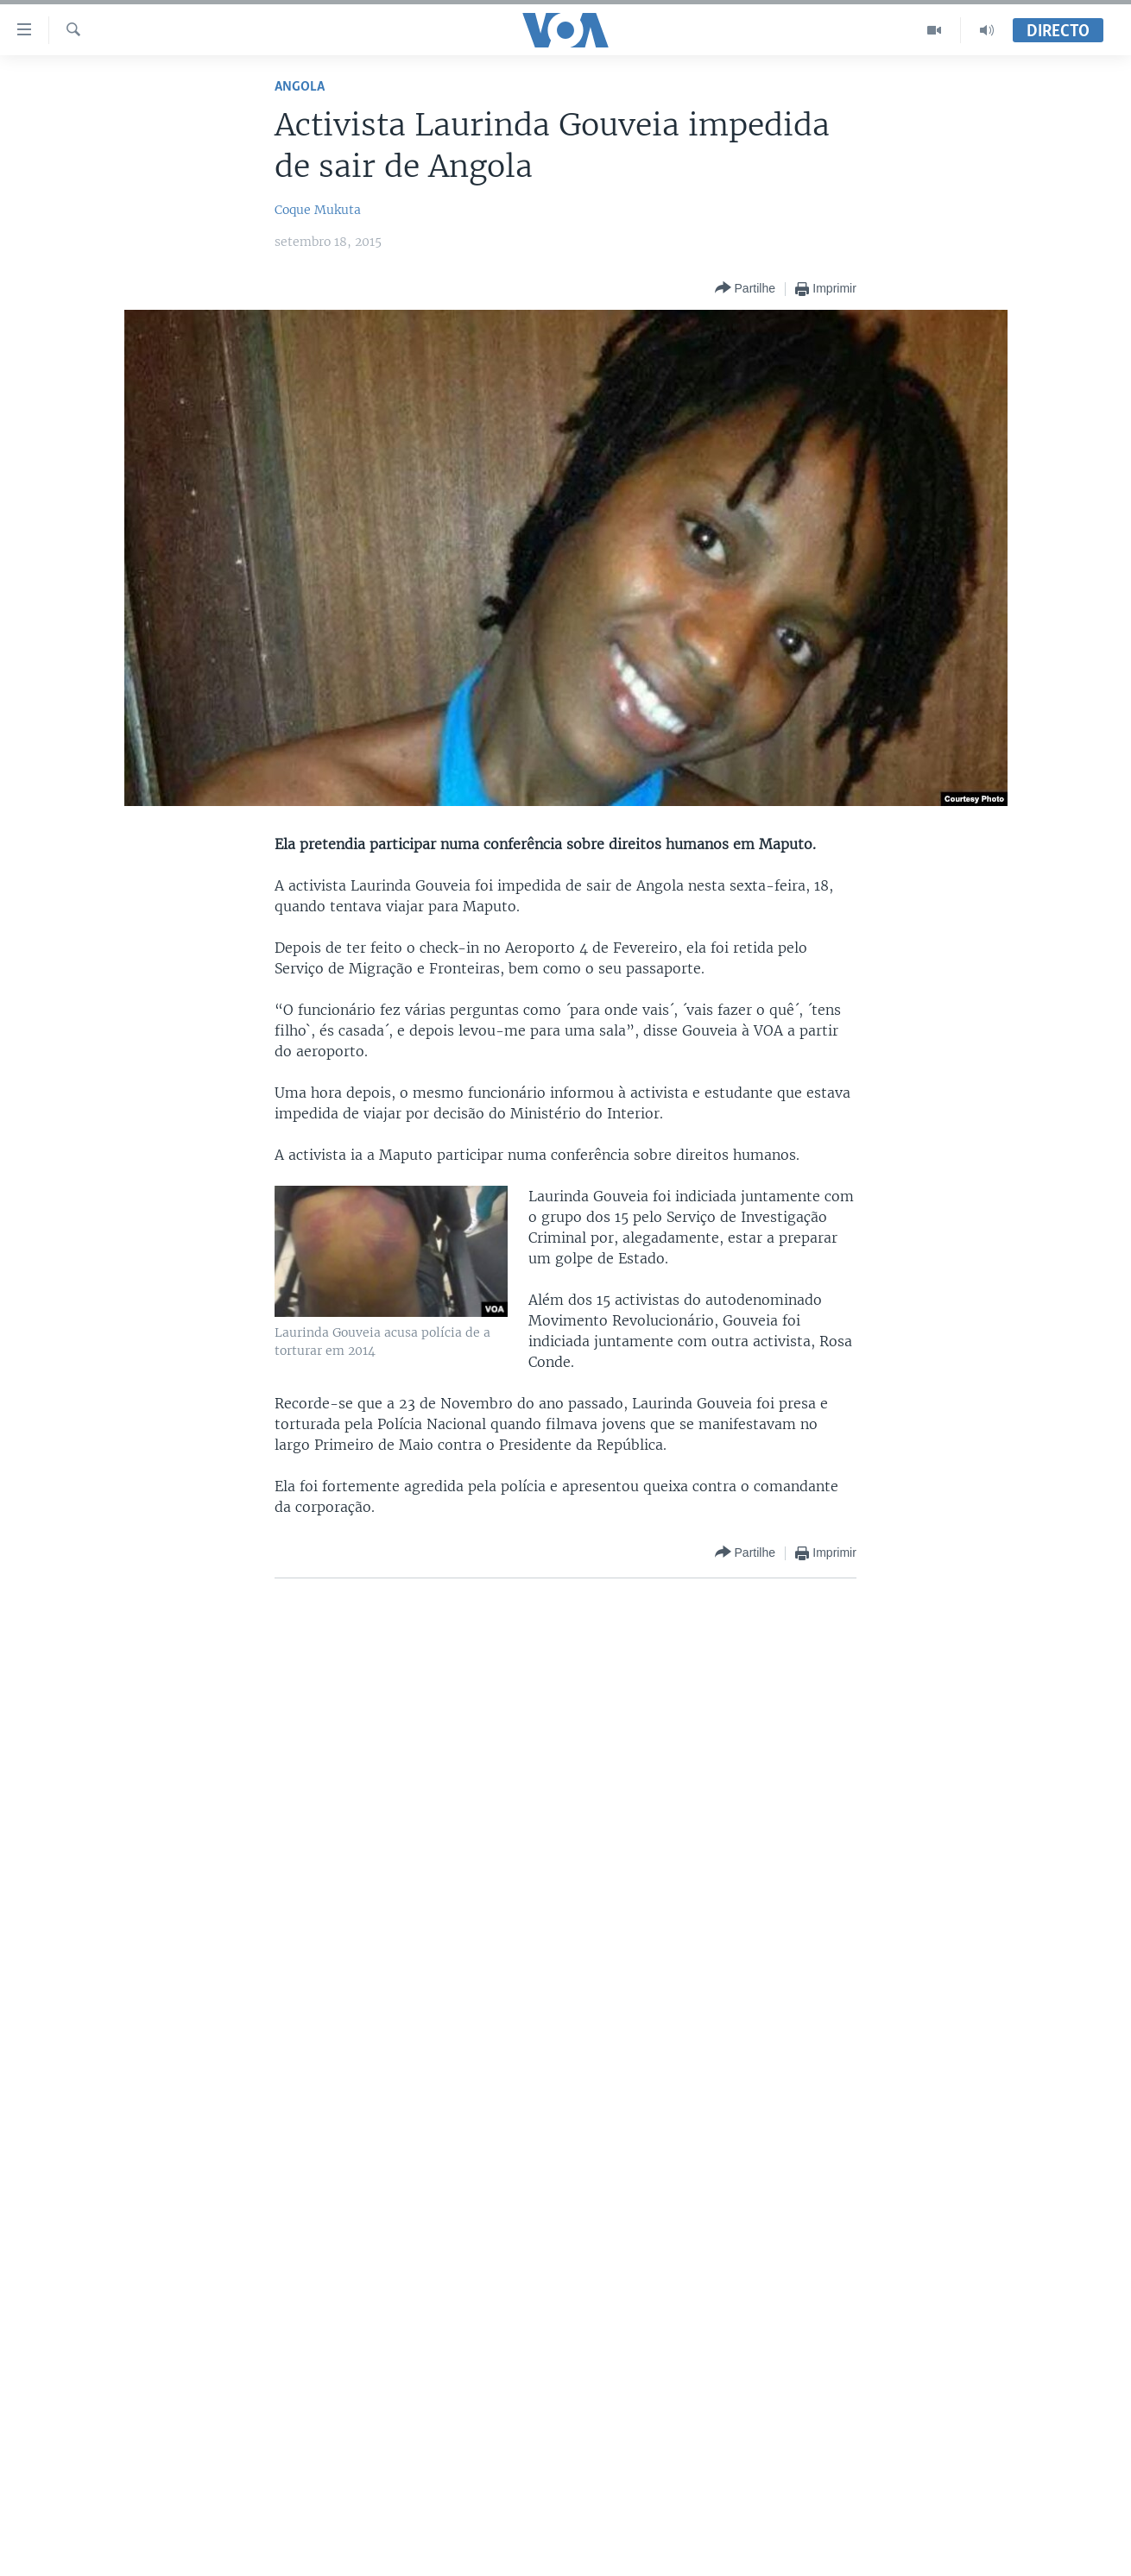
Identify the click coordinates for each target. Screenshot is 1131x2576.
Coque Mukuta (318, 209)
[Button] (745, 288)
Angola (300, 86)
